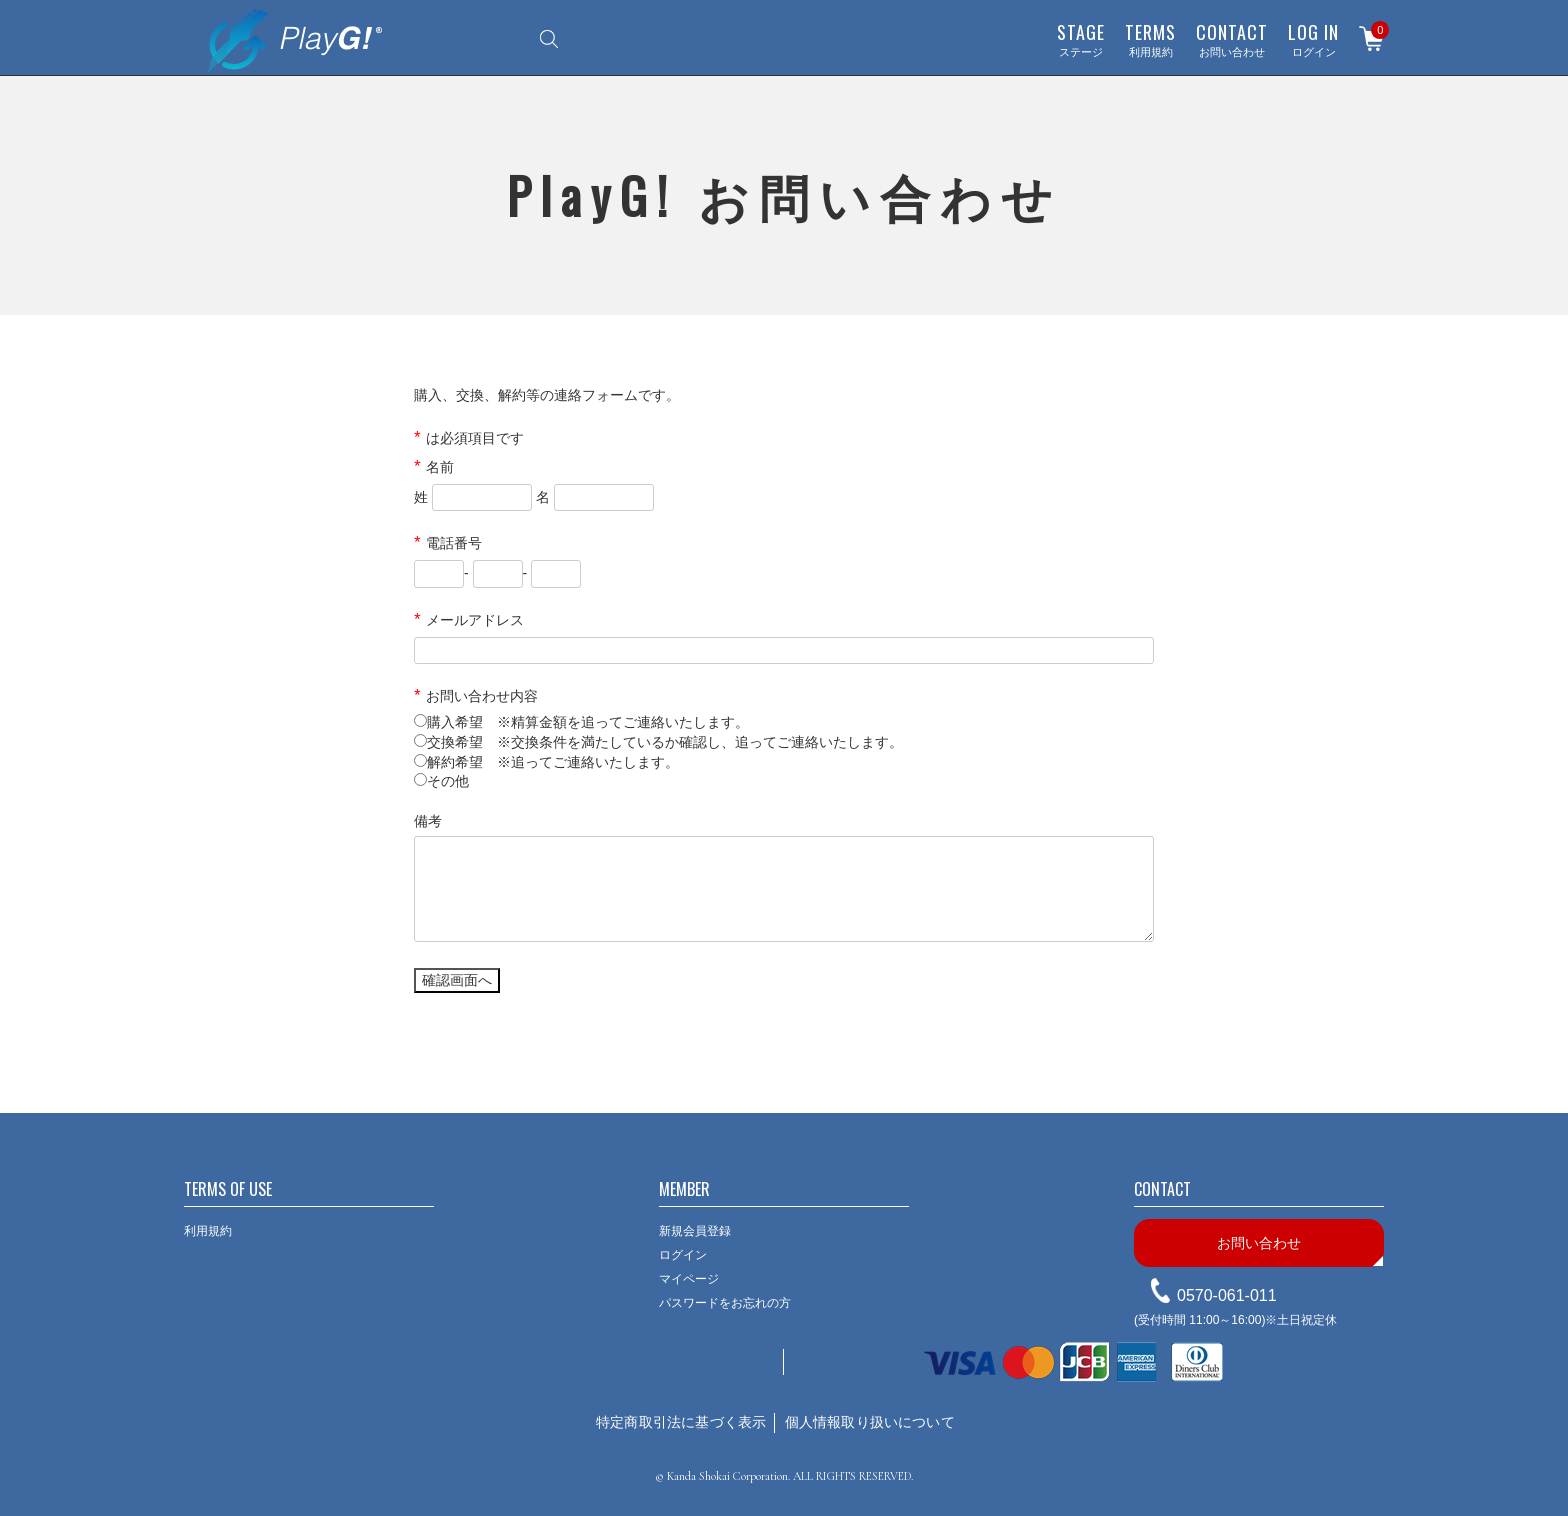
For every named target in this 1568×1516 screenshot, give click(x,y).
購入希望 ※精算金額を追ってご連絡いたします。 (588, 722)
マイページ (689, 1279)
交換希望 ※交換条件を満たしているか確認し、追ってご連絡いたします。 (665, 742)
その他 (448, 781)
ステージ (1081, 39)
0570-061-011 (1227, 1295)
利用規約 (1150, 39)
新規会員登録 (695, 1231)
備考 (428, 821)
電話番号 (448, 543)
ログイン (1313, 39)
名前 (434, 467)
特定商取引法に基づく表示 (681, 1422)
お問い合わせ (1232, 39)
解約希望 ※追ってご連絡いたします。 (553, 762)
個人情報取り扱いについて (870, 1422)
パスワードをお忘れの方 (725, 1303)
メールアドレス (469, 620)
